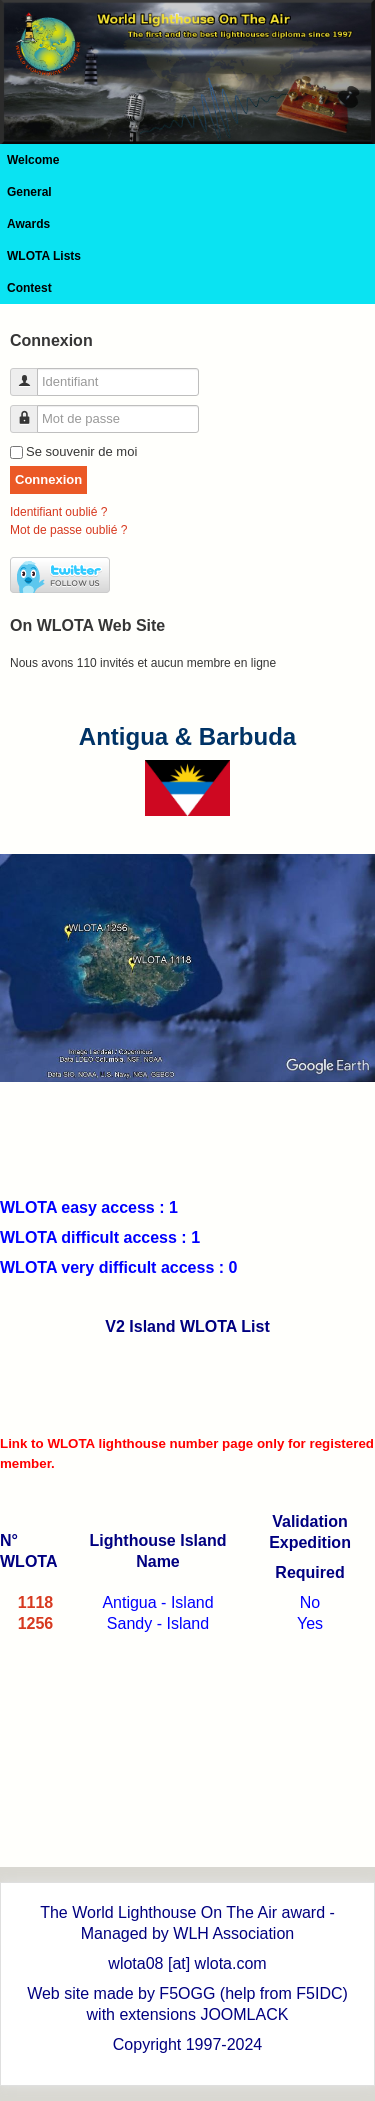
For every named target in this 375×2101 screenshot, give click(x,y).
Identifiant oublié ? (58, 512)
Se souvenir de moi (81, 451)
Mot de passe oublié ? (68, 530)
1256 (36, 1623)
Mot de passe (31, 410)
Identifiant (31, 373)
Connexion (48, 479)
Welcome (33, 160)
